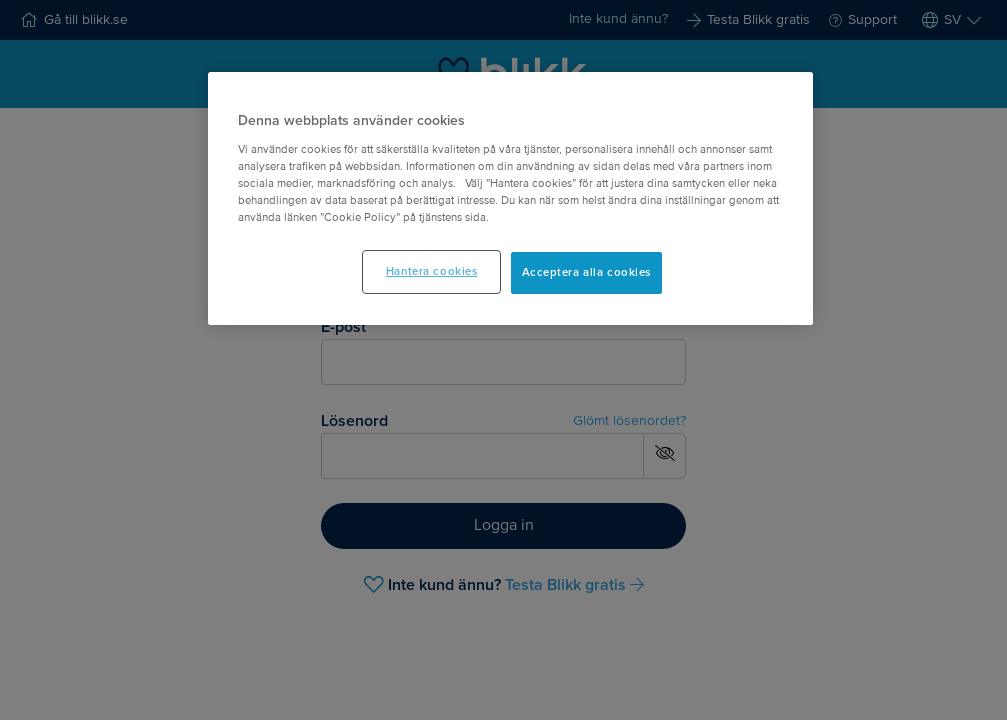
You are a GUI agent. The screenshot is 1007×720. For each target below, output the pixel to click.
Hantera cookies (432, 271)
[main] (510, 198)
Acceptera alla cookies (587, 272)
